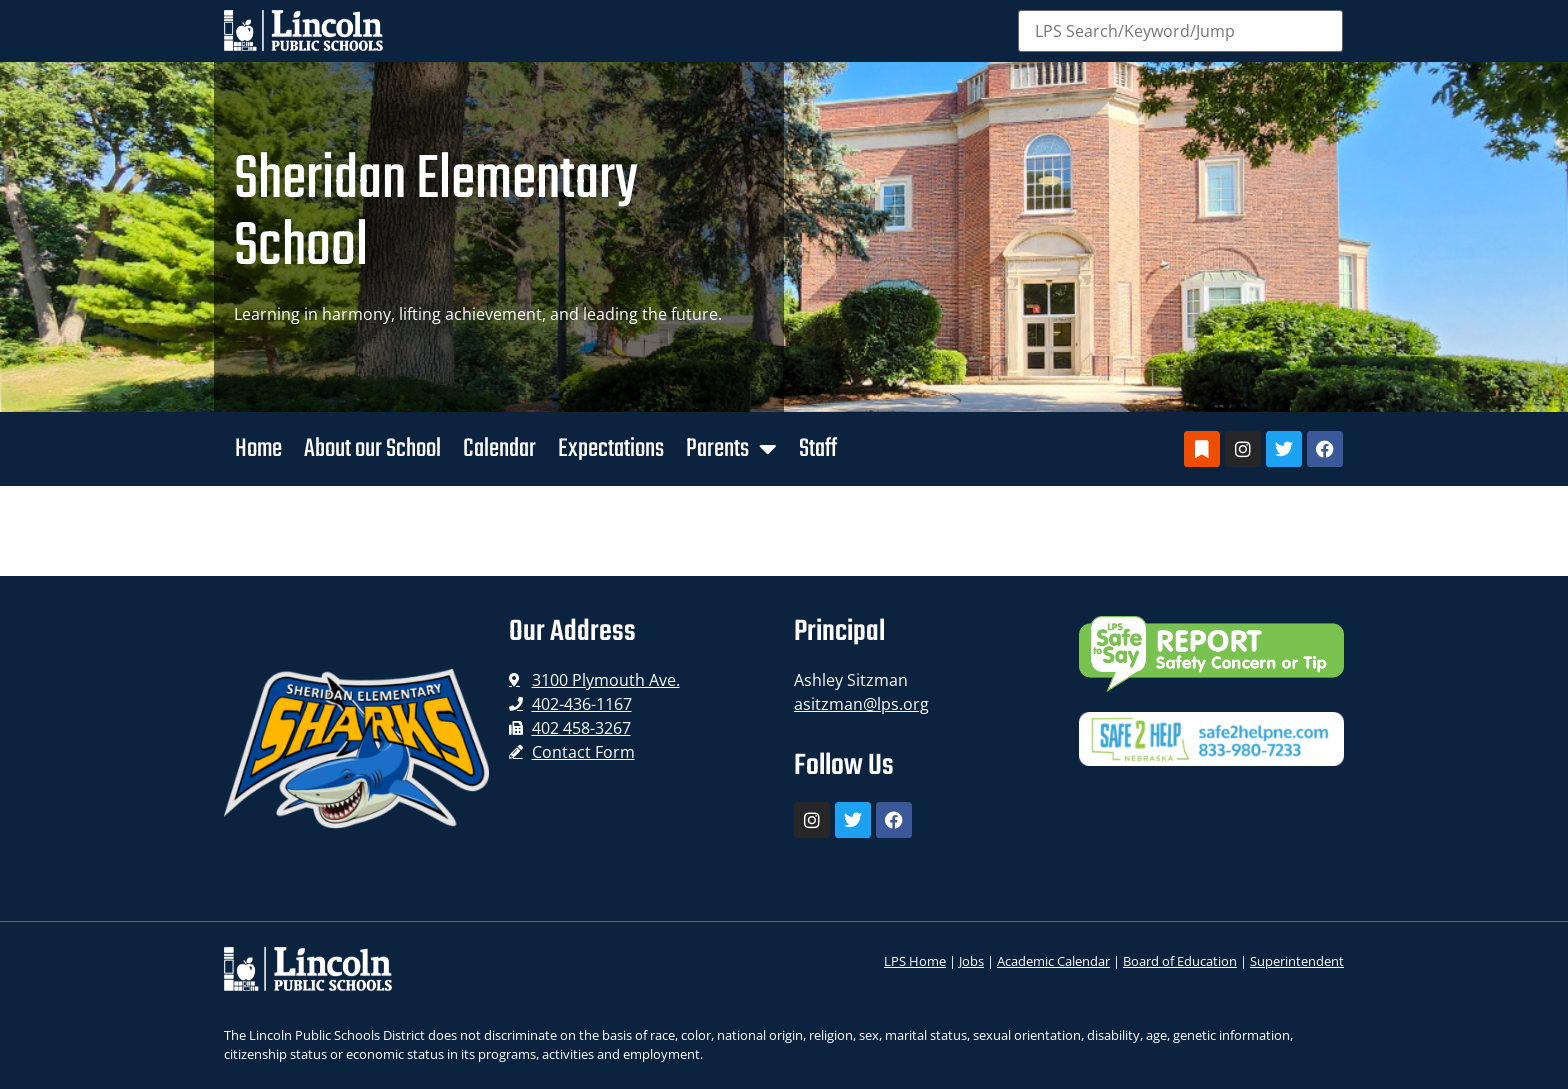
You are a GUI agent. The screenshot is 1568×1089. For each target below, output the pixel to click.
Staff (818, 449)
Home (258, 449)
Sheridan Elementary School (436, 214)
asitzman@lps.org (861, 704)
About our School (372, 449)
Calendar (499, 449)
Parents (731, 449)
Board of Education (1180, 961)
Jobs (971, 961)
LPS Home (915, 961)
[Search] (1181, 31)
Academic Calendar (1053, 961)
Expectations (611, 449)
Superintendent (1297, 961)
